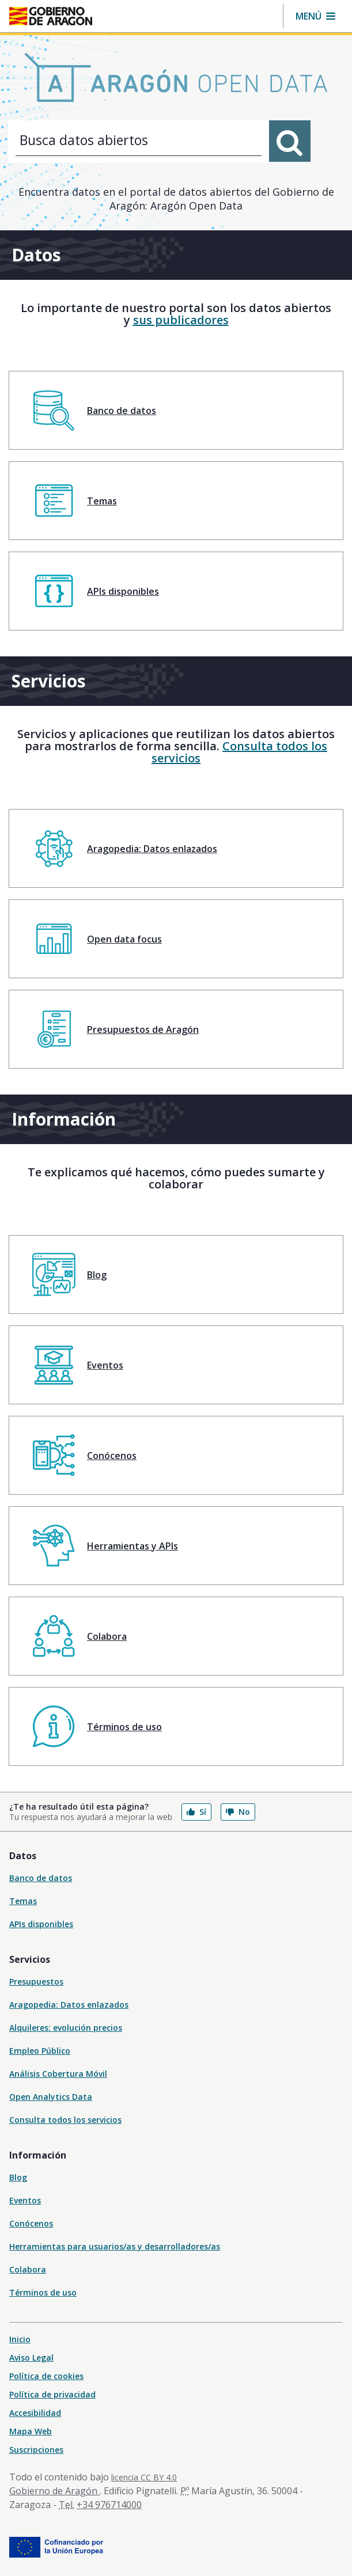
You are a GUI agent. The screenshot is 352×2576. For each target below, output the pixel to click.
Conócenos (31, 2223)
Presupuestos (36, 1981)
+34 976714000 (109, 2504)
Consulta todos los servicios (239, 752)
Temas (23, 1900)
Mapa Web (30, 2431)
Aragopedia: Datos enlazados (68, 2004)
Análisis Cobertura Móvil (58, 2073)
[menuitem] (176, 410)
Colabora (27, 2269)
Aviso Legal (31, 2357)
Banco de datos (40, 1877)
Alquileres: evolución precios (65, 2027)
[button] (315, 16)
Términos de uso (43, 2292)
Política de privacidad (52, 2394)
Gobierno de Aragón (54, 2490)
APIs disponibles (41, 1923)
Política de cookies (46, 2375)
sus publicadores (181, 320)
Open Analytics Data (50, 2096)
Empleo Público (39, 2050)
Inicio (20, 2339)
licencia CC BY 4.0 (144, 2477)
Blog (18, 2177)
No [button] (238, 1811)
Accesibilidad (35, 2412)
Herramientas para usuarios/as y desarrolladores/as (114, 2246)
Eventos (25, 2200)
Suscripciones (36, 2449)
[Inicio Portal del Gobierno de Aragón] (50, 16)
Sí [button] (196, 1811)
